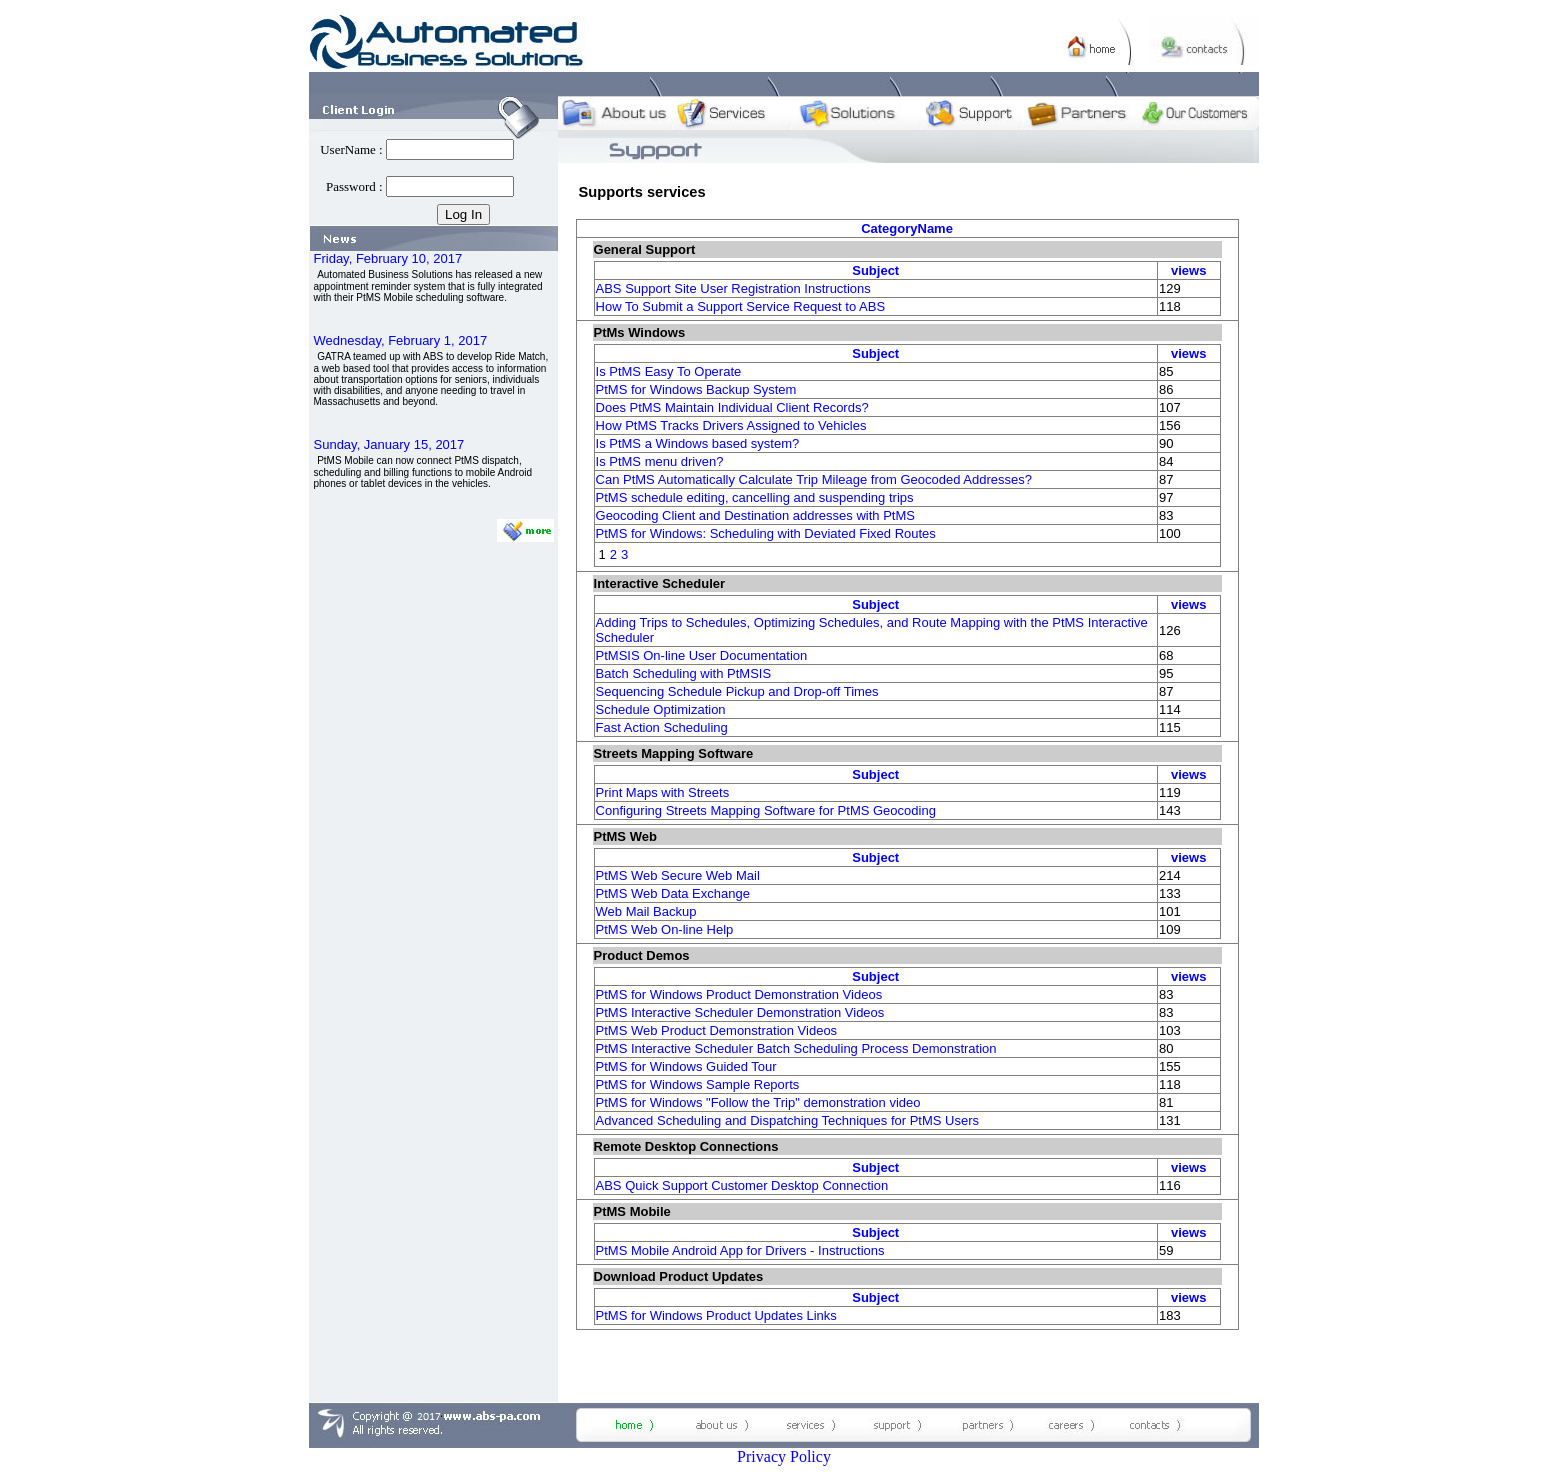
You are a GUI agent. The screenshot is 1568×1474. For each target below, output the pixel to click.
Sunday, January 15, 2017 (389, 444)
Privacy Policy (784, 1456)
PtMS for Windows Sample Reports (698, 1084)
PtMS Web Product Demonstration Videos (717, 1030)
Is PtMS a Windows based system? (698, 443)
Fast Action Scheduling (662, 727)
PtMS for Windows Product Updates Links (716, 1315)
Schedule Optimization (661, 709)
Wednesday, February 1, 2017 (401, 340)
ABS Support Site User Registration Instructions (733, 288)
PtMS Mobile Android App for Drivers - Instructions (740, 1250)
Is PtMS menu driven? (660, 461)
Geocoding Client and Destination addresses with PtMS (755, 515)
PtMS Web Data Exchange (673, 893)
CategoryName (907, 228)
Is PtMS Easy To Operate (669, 371)
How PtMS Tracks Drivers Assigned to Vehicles (731, 425)
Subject (875, 270)
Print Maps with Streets (663, 792)
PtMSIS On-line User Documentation (702, 655)
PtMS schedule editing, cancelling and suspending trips (755, 497)
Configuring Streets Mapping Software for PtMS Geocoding (766, 810)
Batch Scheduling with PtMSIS (684, 673)
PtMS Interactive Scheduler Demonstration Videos (740, 1012)
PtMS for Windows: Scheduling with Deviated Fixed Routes (766, 533)
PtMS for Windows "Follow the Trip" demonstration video (758, 1102)
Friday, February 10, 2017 (388, 258)
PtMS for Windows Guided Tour (686, 1066)
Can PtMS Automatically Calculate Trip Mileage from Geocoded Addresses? (814, 479)
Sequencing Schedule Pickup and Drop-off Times (737, 691)
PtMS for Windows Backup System (696, 389)
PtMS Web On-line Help (665, 929)
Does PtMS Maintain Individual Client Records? (732, 407)
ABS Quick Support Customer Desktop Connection (742, 1185)
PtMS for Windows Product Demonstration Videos (739, 994)
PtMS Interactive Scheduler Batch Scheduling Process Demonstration (796, 1048)
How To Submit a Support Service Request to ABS (741, 306)
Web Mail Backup (646, 911)
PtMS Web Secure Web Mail (678, 875)
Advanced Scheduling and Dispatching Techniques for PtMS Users (787, 1120)
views (1188, 270)
